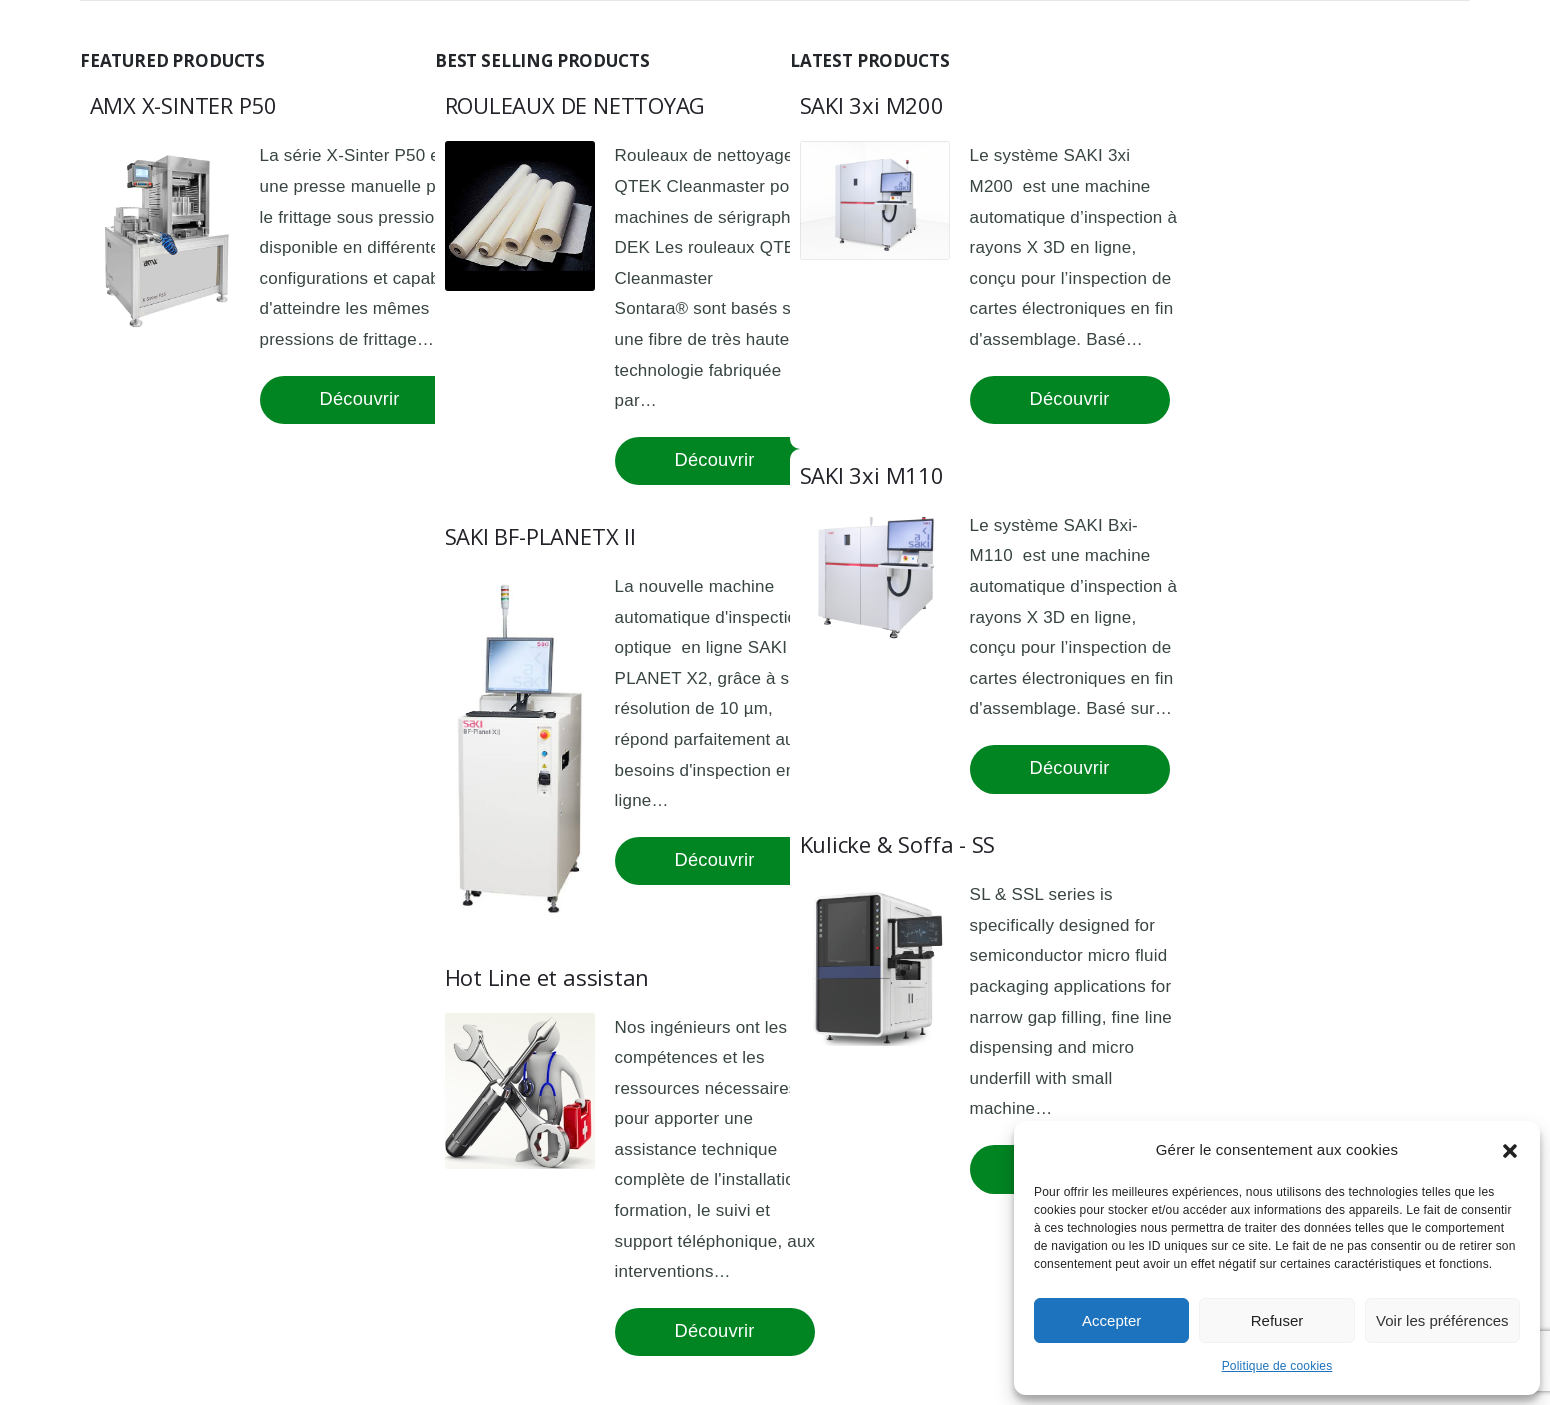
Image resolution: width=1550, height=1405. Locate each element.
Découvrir (360, 398)
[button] (1510, 1150)
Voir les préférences (1442, 1320)
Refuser (1277, 1320)
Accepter (1111, 1320)
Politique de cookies (1277, 1366)
